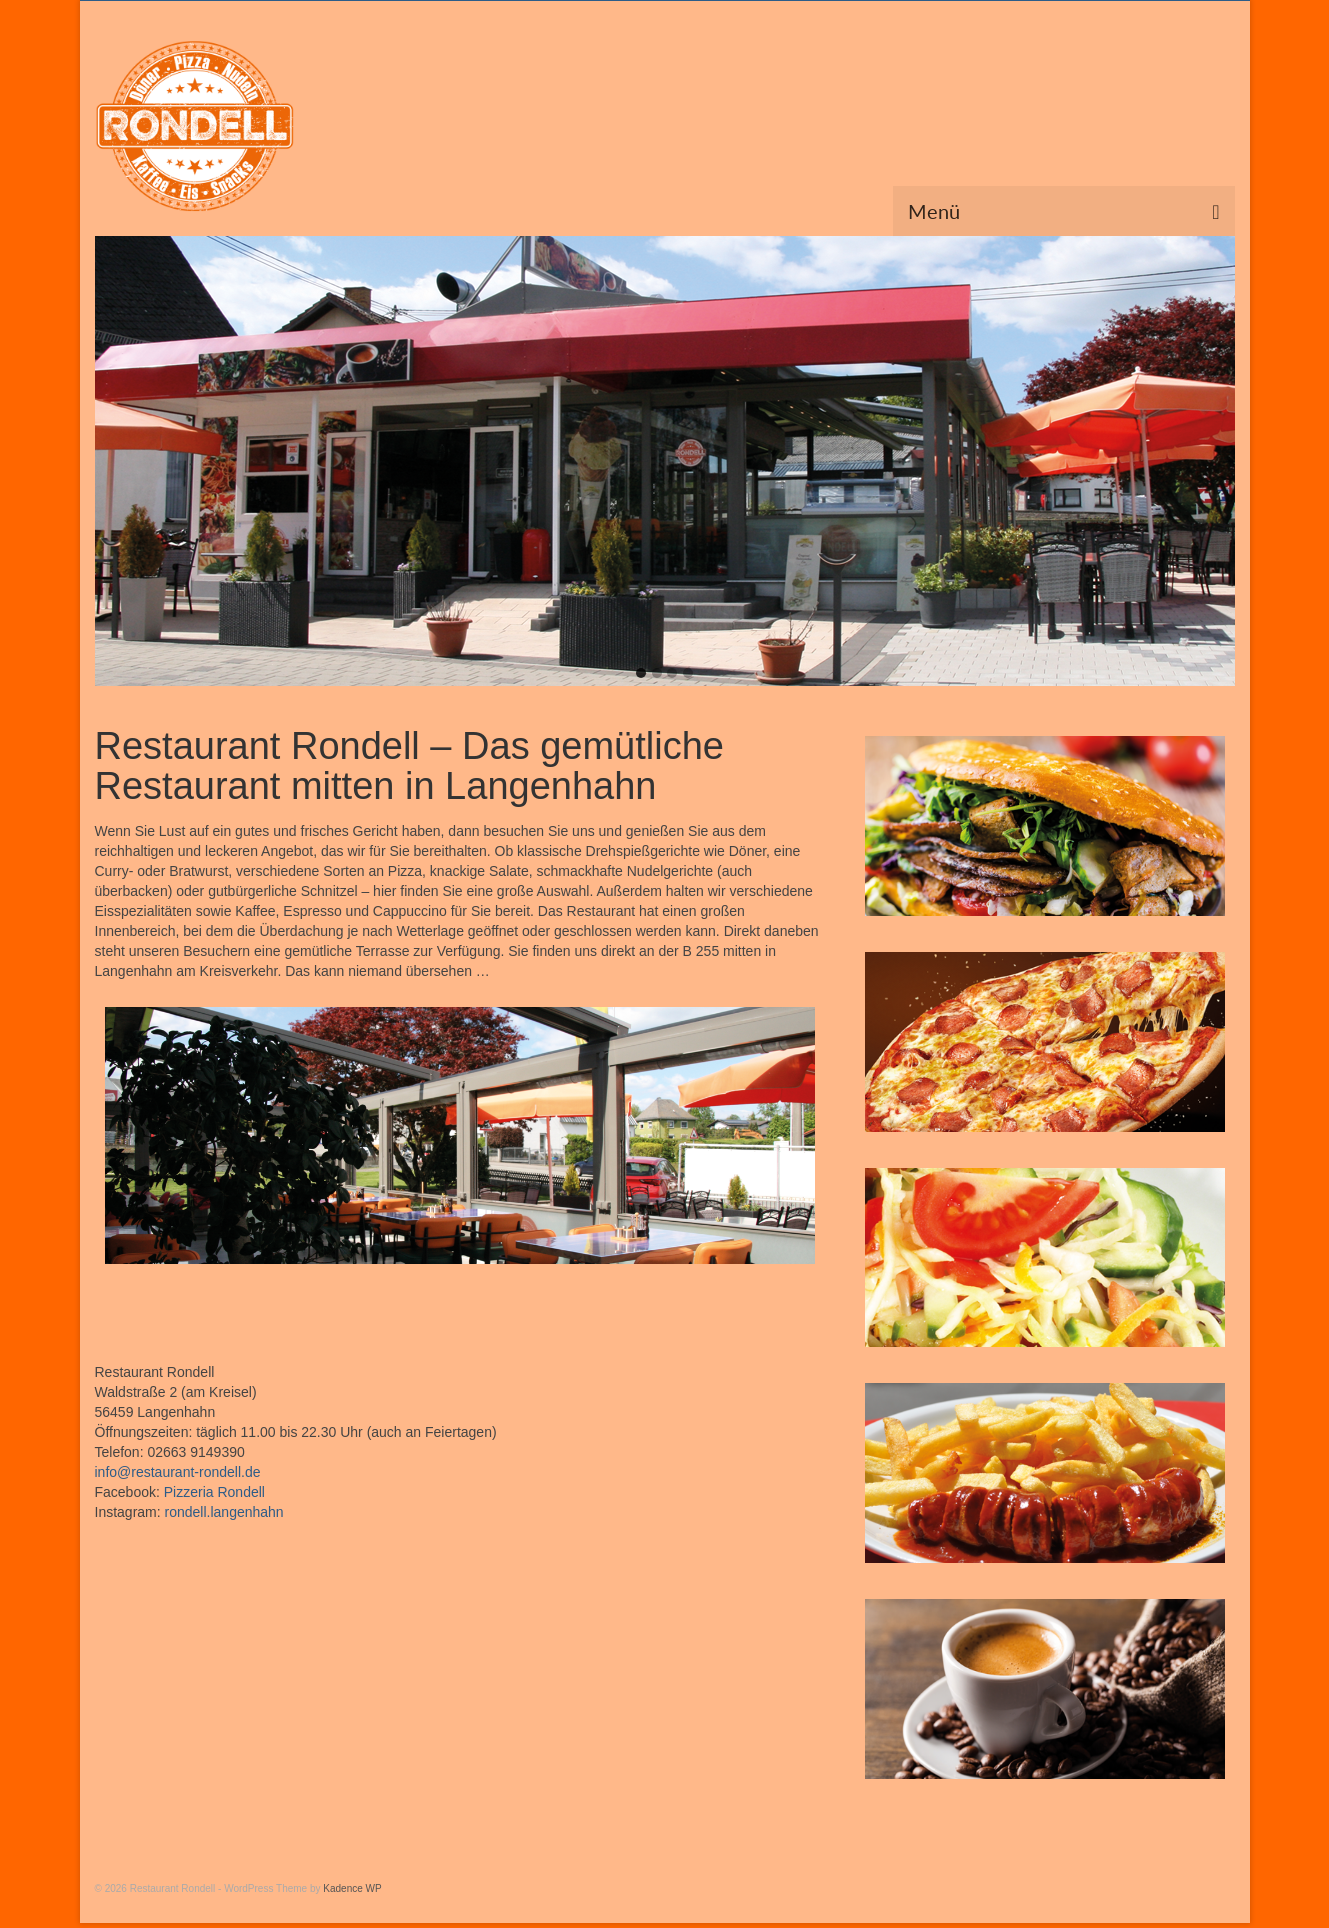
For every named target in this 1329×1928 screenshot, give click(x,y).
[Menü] (1064, 211)
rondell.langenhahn (224, 1512)
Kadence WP (352, 1888)
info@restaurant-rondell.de (178, 1472)
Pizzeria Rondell (214, 1492)
